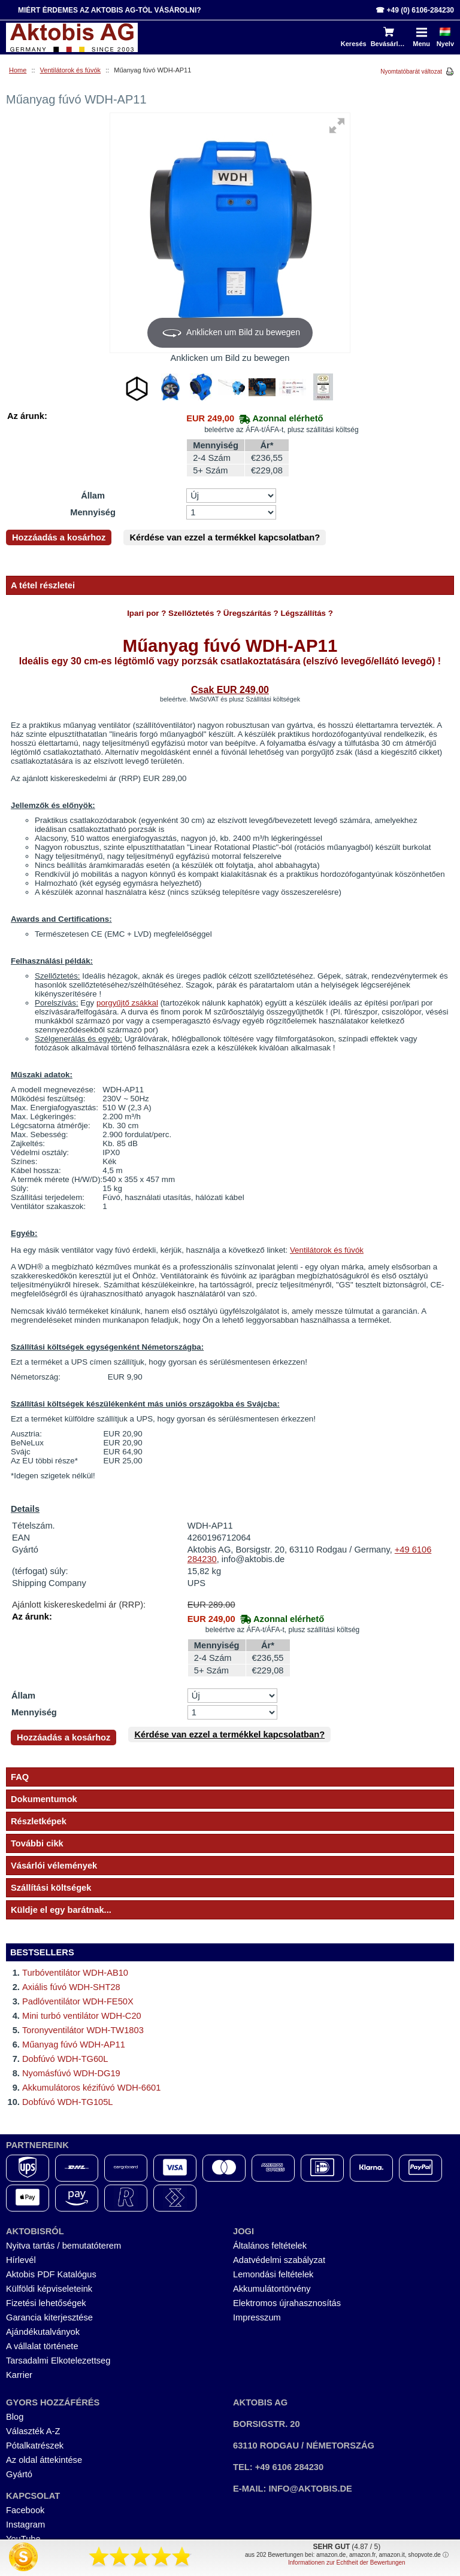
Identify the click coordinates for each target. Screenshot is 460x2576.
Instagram (25, 2524)
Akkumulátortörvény (272, 2289)
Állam (93, 495)
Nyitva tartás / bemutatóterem (63, 2245)
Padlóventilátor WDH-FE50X (78, 2001)
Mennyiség (93, 512)
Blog (14, 2417)
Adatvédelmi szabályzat (279, 2260)
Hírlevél (21, 2260)
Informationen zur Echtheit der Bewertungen (346, 2562)
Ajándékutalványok (43, 2332)
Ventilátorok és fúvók (70, 70)
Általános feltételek (270, 2245)
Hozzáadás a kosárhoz (58, 537)
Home (17, 70)
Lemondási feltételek (273, 2274)
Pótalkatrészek (34, 2445)
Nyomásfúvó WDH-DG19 (71, 2073)
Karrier (19, 2375)
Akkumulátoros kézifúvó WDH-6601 (91, 2087)
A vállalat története (42, 2346)
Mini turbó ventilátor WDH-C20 (81, 2016)
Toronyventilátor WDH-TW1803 (83, 2030)
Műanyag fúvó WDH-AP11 (73, 2044)
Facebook (25, 2510)
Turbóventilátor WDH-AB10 (75, 1972)
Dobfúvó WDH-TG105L (67, 2102)
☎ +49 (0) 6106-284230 (415, 10)
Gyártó (19, 2474)
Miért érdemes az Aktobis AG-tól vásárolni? (109, 10)
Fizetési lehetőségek (46, 2303)
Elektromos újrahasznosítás (287, 2303)
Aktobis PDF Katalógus (51, 2274)
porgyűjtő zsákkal (127, 1002)
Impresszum (257, 2317)
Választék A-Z (33, 2431)
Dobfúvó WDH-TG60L (65, 2059)
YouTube (23, 2539)
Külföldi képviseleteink (49, 2289)
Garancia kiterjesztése (49, 2317)
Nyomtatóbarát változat (411, 71)
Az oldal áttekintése (44, 2460)
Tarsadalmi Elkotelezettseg (58, 2360)
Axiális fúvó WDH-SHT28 (71, 1987)
